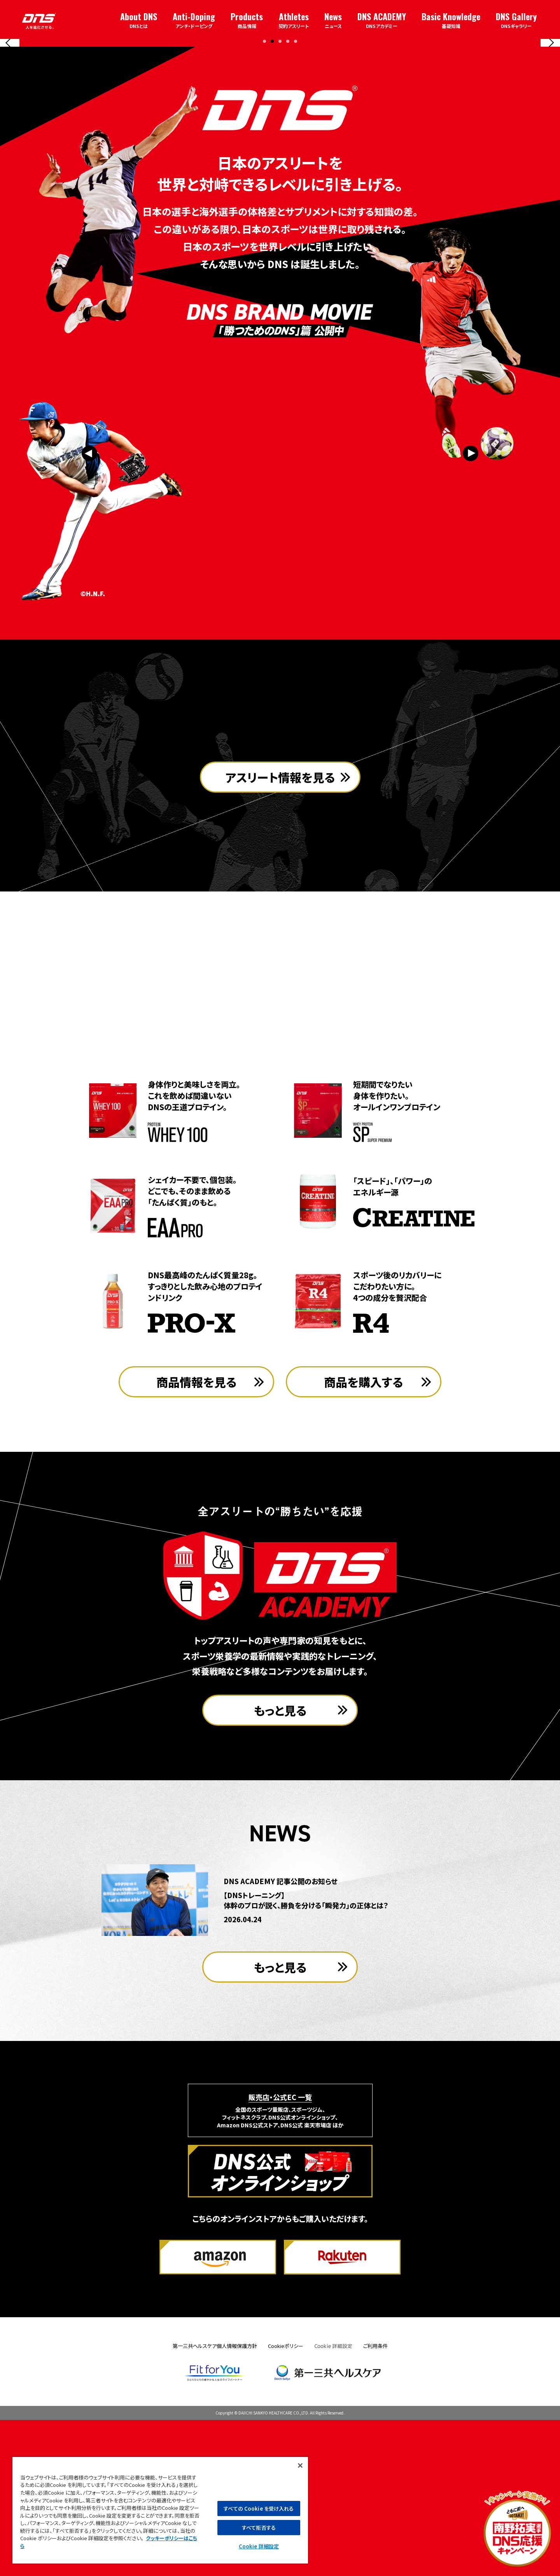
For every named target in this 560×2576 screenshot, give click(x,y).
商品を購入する (363, 1537)
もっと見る (280, 1866)
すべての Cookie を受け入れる (259, 2508)
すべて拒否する (259, 2527)
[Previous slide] (9, 116)
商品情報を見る (196, 1537)
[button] (264, 189)
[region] (160, 2510)
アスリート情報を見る (280, 1000)
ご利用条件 (375, 2502)
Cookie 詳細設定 (333, 2502)
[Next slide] (550, 116)
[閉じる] (300, 2465)
